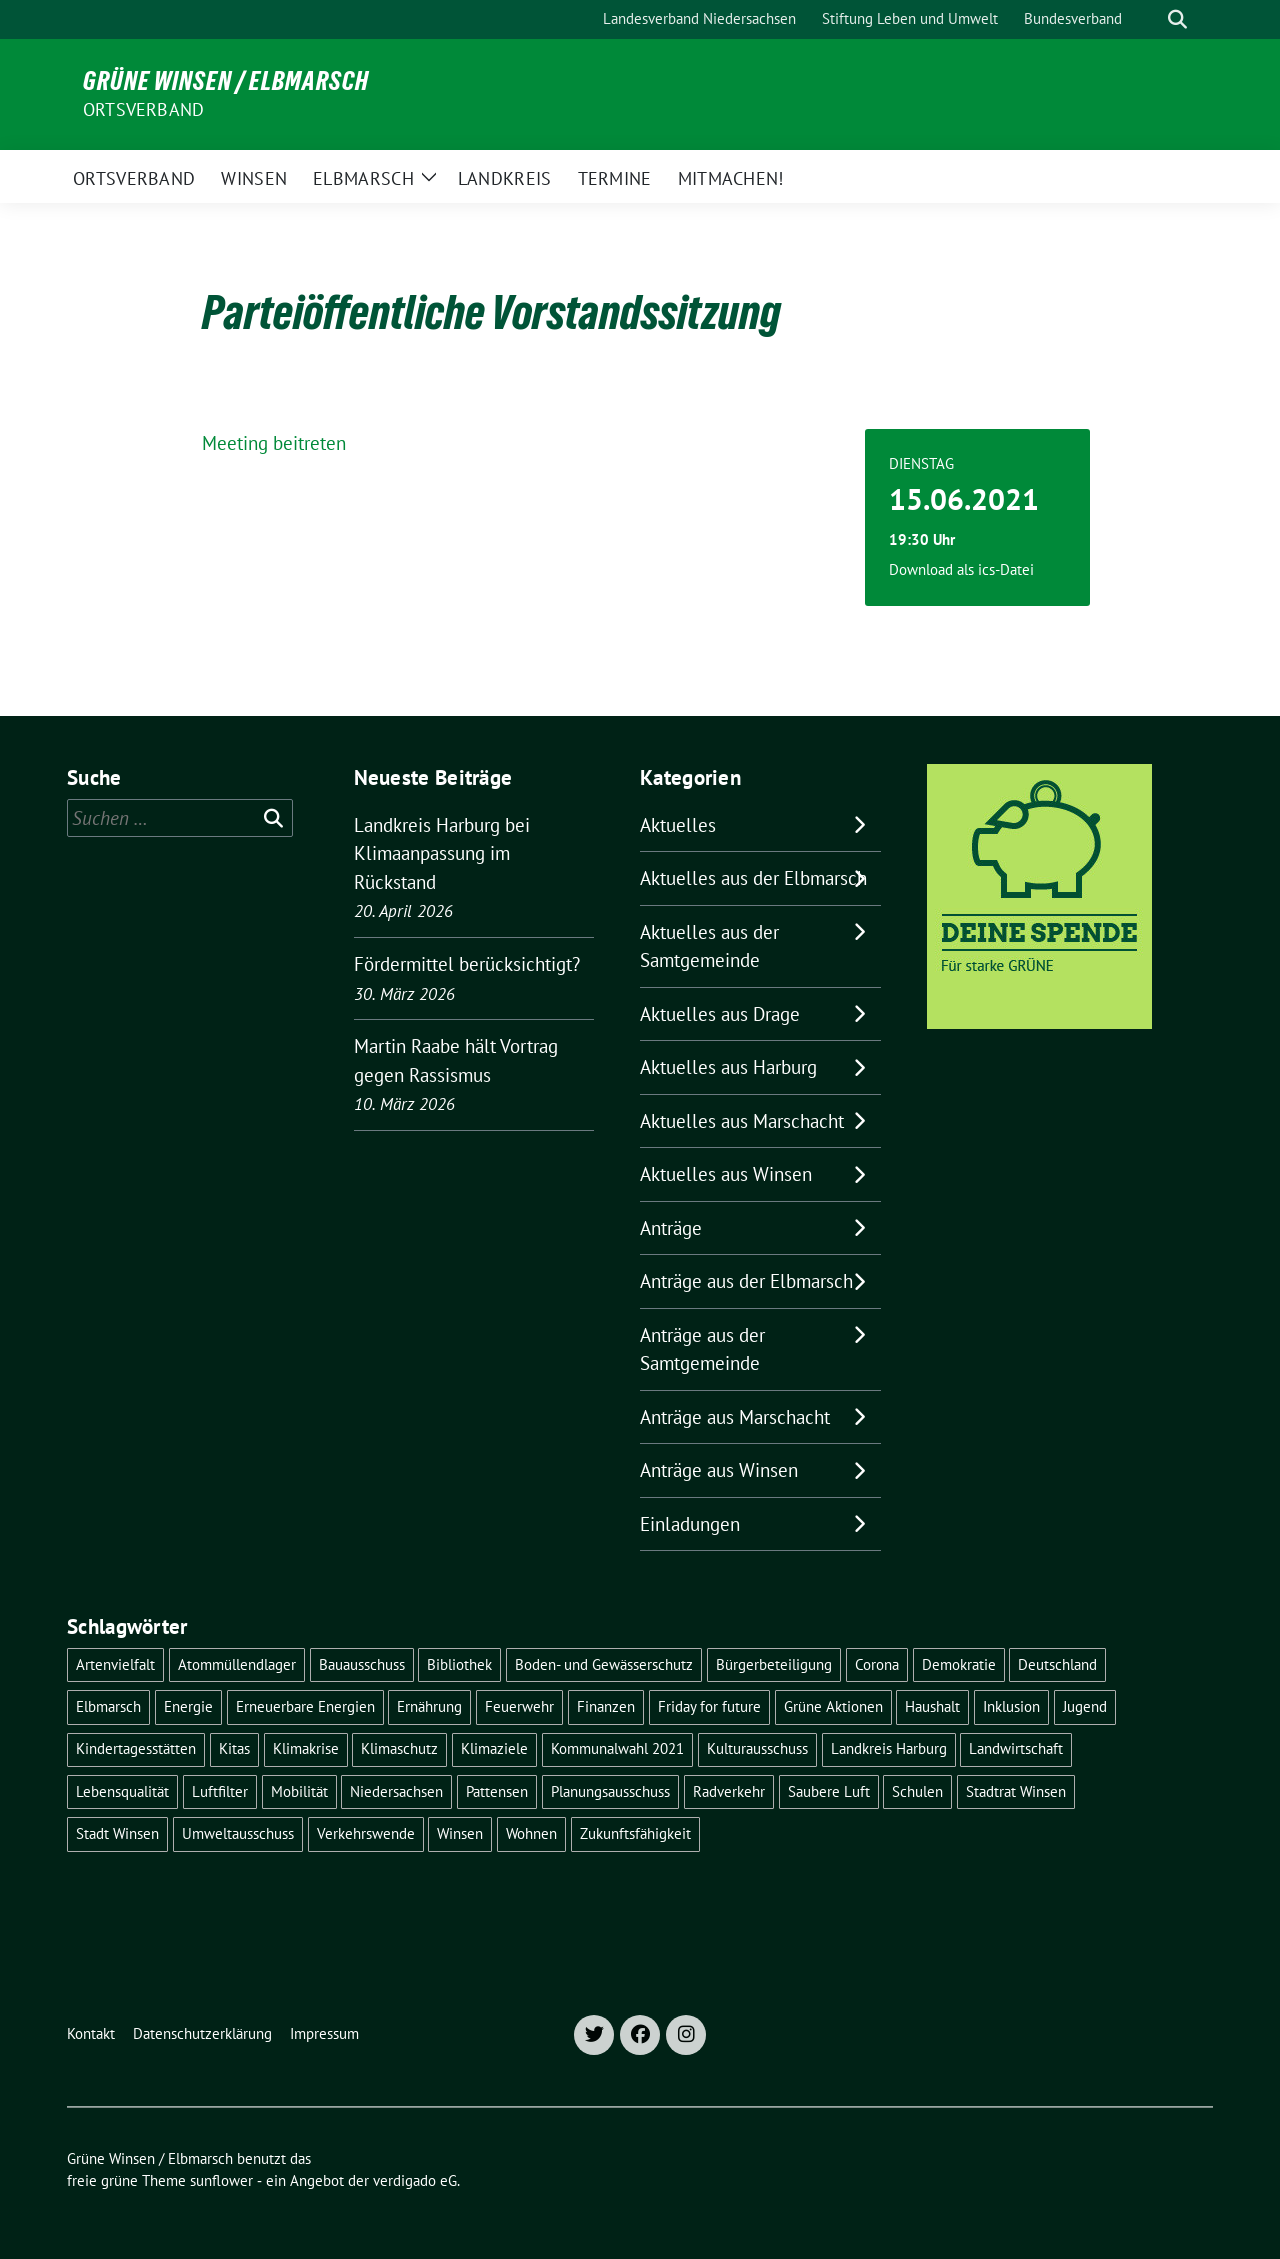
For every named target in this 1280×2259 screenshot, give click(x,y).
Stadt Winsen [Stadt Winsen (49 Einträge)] (117, 1833)
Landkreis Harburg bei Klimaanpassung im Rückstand (442, 853)
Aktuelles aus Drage (720, 1014)
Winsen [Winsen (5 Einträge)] (460, 1833)
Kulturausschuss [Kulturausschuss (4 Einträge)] (757, 1748)
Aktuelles (678, 825)
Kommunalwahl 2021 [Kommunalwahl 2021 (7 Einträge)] (617, 1748)
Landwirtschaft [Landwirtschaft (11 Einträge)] (1016, 1748)
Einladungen (690, 1524)
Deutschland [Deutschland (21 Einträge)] (1057, 1664)
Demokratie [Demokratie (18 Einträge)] (959, 1664)
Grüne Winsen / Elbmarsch (226, 81)
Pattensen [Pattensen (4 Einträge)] (497, 1791)
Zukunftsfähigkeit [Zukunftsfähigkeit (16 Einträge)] (635, 1833)
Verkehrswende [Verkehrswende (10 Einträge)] (366, 1833)
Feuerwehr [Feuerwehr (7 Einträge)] (519, 1706)
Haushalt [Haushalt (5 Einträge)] (932, 1706)
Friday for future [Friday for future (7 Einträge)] (709, 1706)
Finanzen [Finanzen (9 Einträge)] (606, 1706)
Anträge (671, 1228)
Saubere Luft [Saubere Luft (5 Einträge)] (829, 1791)
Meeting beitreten (274, 443)
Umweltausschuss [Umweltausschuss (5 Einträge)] (238, 1833)
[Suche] (1149, 19)
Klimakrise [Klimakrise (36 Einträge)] (306, 1748)
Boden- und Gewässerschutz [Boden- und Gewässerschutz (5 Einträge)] (604, 1664)
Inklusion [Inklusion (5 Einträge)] (1011, 1706)
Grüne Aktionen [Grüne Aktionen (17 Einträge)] (833, 1706)
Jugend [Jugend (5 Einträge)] (1085, 1706)
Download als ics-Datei (961, 569)
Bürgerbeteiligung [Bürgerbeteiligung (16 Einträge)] (774, 1664)
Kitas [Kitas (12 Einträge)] (234, 1748)
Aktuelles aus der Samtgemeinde (709, 946)
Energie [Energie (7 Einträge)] (188, 1706)
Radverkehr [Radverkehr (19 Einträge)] (729, 1791)
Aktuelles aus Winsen (726, 1174)
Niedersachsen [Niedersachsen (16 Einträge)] (396, 1791)
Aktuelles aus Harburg (728, 1067)
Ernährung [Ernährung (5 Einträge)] (429, 1706)
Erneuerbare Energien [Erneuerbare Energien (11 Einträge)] (305, 1706)
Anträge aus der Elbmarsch (746, 1281)
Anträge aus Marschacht (735, 1417)
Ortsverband (143, 109)
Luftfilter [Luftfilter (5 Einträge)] (220, 1791)
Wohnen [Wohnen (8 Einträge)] (531, 1833)
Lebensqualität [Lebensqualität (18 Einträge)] (122, 1791)
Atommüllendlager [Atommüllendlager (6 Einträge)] (237, 1664)
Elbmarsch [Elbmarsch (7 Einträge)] (108, 1706)
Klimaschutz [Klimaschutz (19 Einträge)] (399, 1748)
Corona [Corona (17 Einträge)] (877, 1664)
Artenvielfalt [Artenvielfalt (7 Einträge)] (115, 1664)
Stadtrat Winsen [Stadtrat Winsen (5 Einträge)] (1016, 1791)
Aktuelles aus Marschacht (742, 1121)
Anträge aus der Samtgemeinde (702, 1349)
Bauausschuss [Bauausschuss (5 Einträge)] (362, 1664)
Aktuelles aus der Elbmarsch (753, 878)
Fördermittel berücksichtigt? (467, 964)
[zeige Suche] (1177, 19)
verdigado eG (415, 2180)
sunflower (221, 2180)
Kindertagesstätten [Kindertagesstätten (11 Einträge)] (136, 1748)
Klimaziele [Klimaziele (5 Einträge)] (494, 1748)
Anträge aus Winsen (719, 1470)
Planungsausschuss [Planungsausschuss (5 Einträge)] (610, 1791)
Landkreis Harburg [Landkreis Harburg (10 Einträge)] (889, 1748)
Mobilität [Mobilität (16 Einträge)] (299, 1791)
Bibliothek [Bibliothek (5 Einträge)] (459, 1664)
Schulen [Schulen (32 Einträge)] (917, 1791)
